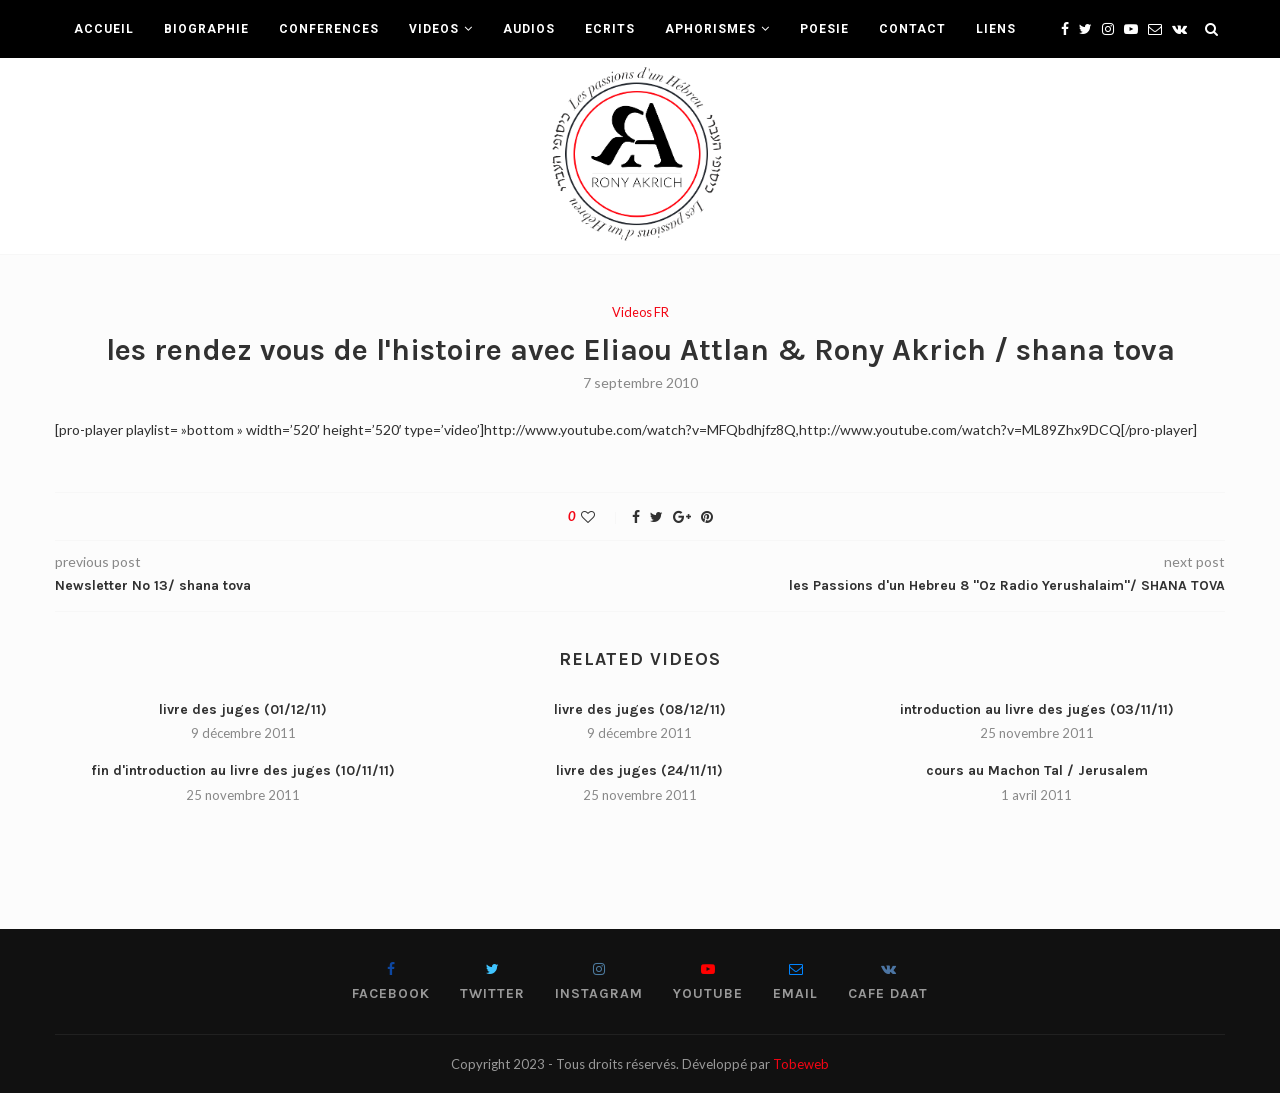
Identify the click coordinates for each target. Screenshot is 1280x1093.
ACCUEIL (104, 29)
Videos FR (640, 312)
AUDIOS (529, 29)
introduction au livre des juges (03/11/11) (1037, 709)
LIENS (996, 29)
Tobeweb (801, 1064)
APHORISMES (710, 29)
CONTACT (912, 29)
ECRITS (610, 29)
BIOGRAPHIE (206, 29)
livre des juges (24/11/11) (639, 770)
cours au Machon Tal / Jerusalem (1037, 770)
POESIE (824, 29)
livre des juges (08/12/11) (640, 709)
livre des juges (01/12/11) (243, 709)
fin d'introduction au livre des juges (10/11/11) (243, 770)
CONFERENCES (329, 29)
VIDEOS (434, 29)
